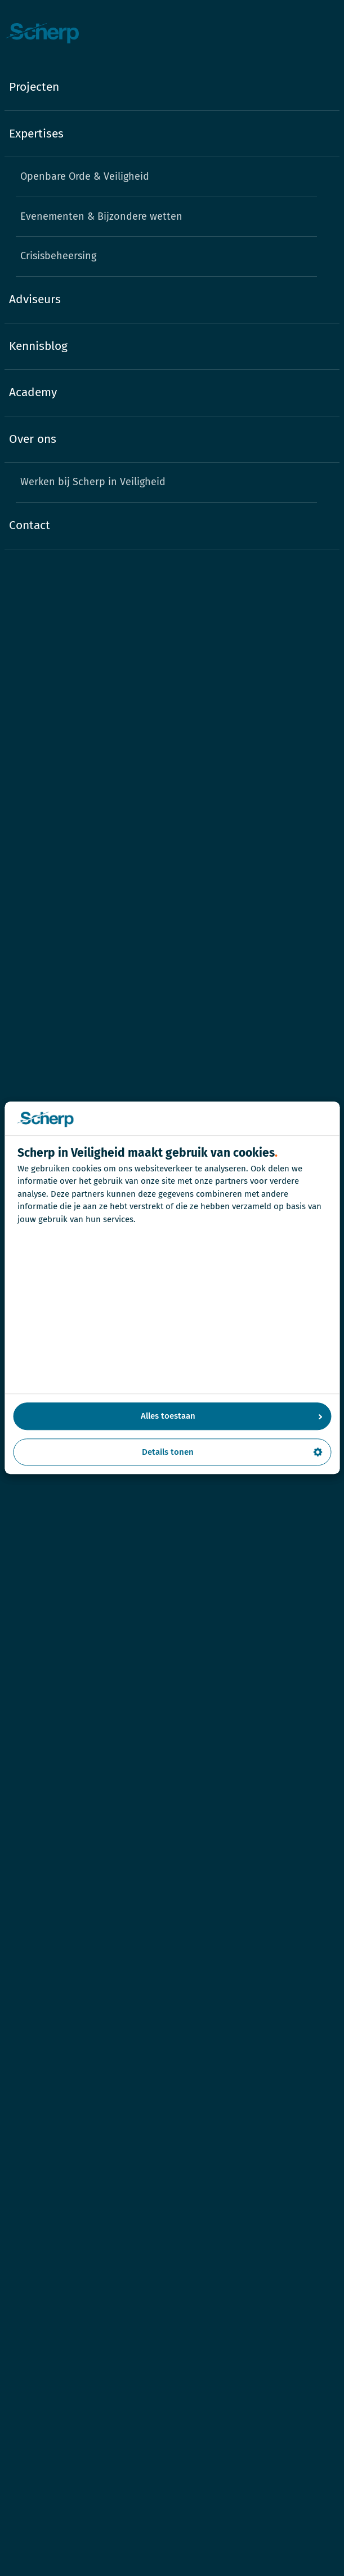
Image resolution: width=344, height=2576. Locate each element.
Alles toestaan (232, 1416)
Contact (29, 525)
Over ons (32, 439)
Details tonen (232, 1452)
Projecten (34, 86)
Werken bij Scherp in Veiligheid (93, 482)
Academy (33, 392)
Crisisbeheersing (58, 256)
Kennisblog (38, 346)
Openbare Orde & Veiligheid (84, 176)
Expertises (36, 133)
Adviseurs (35, 299)
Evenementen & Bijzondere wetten (101, 216)
